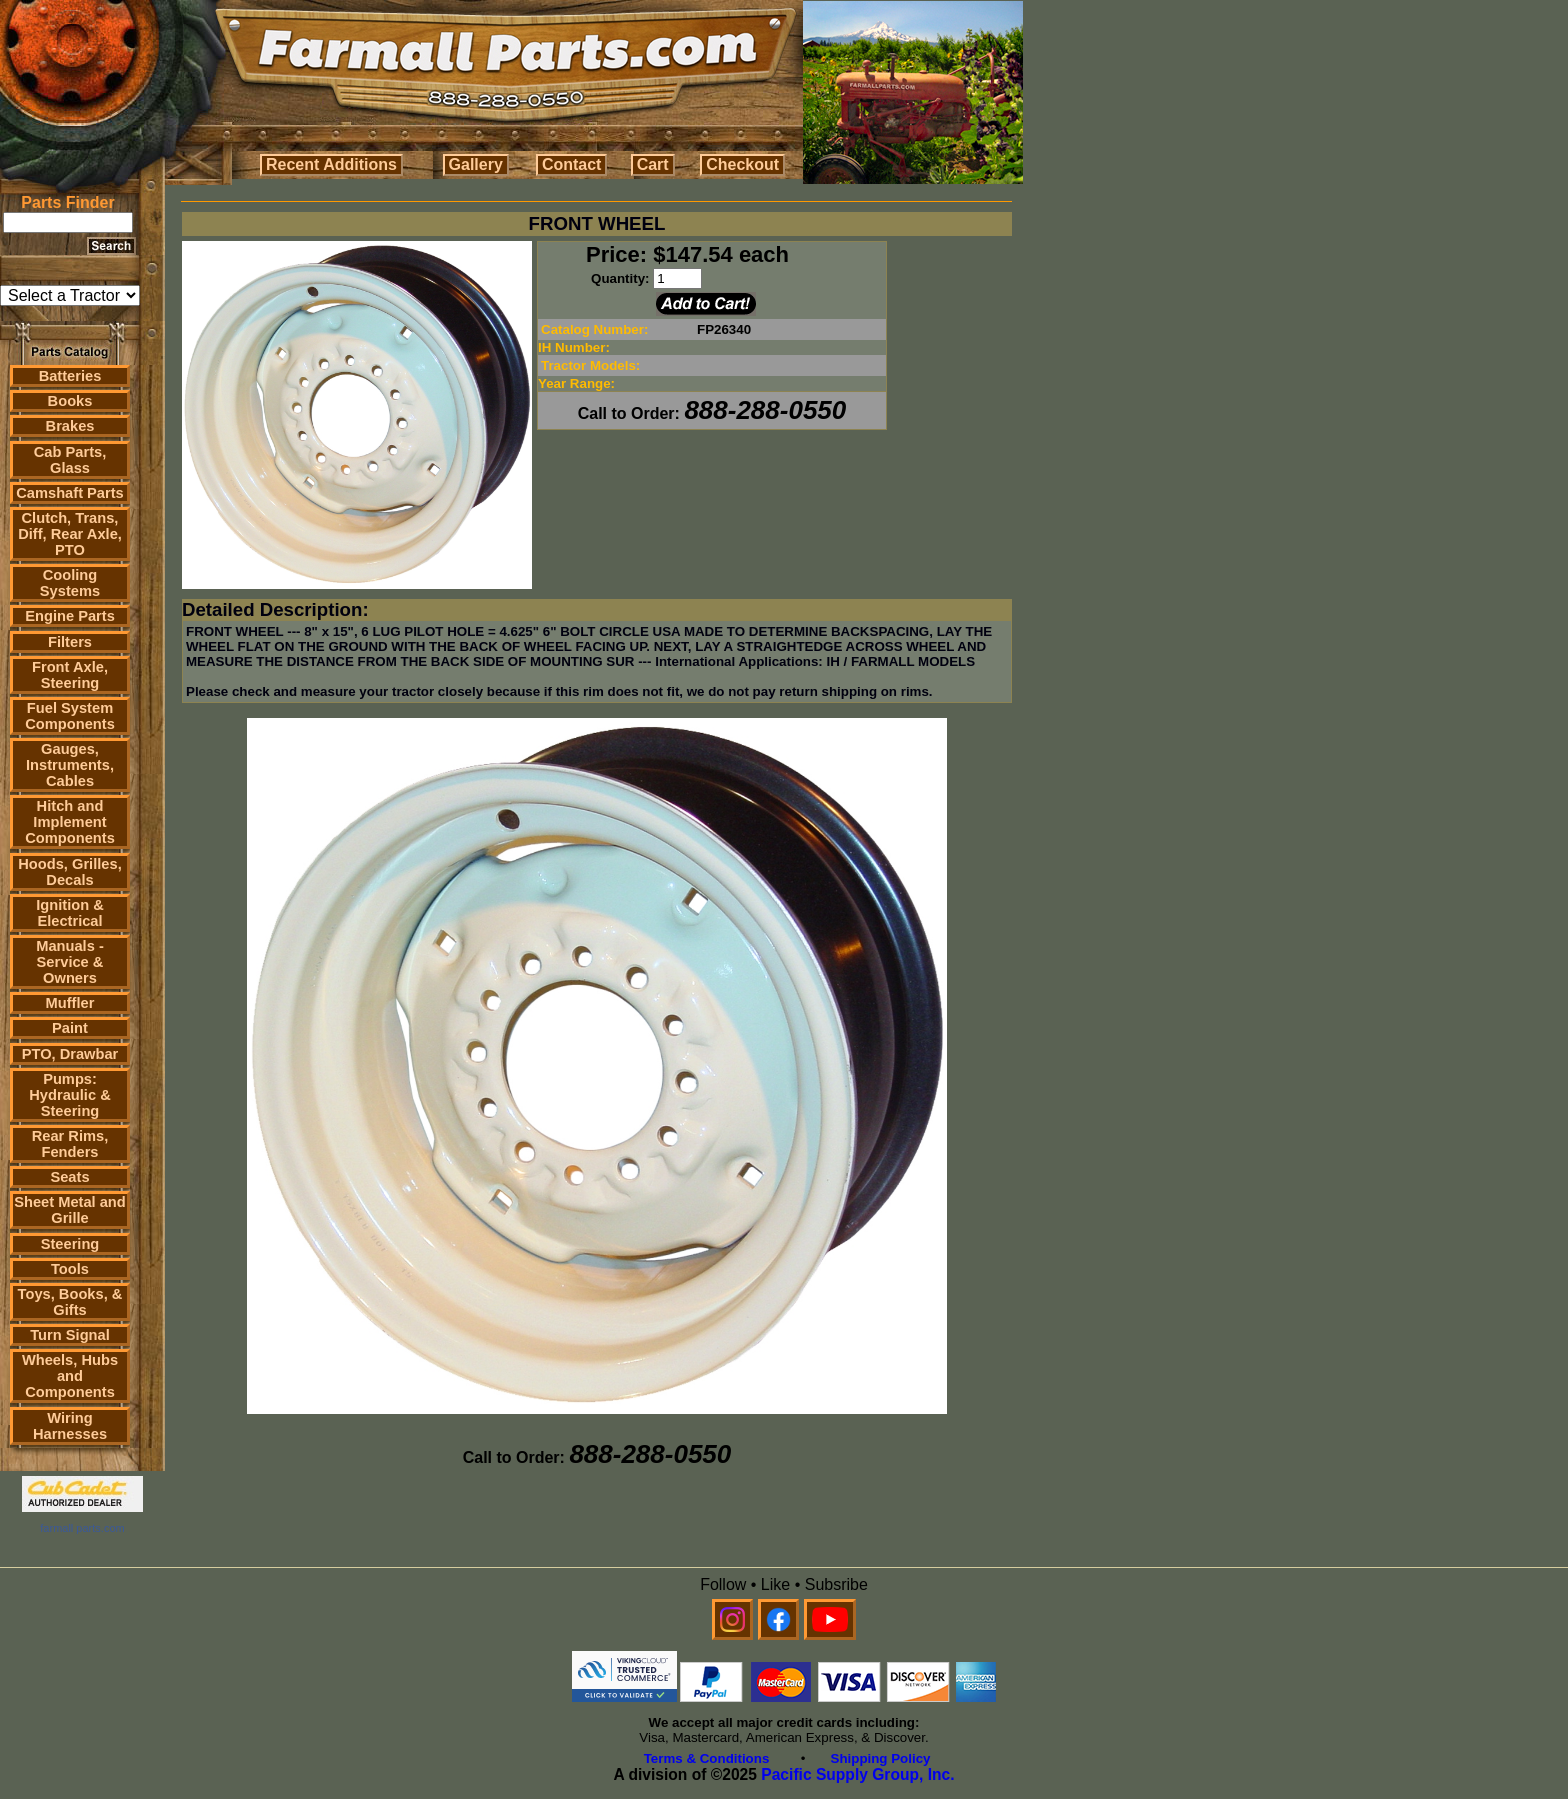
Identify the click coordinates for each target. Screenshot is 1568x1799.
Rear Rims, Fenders (70, 1144)
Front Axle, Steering (70, 675)
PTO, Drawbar (70, 1054)
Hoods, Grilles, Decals (69, 872)
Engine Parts (70, 616)
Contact (572, 164)
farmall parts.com (82, 1528)
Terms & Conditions (707, 1758)
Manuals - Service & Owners (70, 962)
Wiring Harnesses (70, 1426)
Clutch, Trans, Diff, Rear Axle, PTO (70, 534)
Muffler (70, 1003)
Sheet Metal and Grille (70, 1210)
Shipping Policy (881, 1758)
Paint (70, 1028)
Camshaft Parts (70, 493)
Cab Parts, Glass (70, 460)
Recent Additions (331, 164)
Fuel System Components (70, 716)
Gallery (476, 164)
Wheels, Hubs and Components (70, 1376)
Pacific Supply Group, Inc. (857, 1774)
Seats (69, 1177)
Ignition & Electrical (70, 913)
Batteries (70, 376)
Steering (70, 1244)
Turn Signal (70, 1335)
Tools (70, 1269)
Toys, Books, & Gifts (70, 1302)
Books (70, 401)
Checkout (742, 164)
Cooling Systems (70, 583)
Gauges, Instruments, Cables (70, 765)
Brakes (70, 426)
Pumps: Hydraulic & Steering (69, 1095)
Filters (70, 642)
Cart (653, 164)
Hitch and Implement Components (70, 822)
